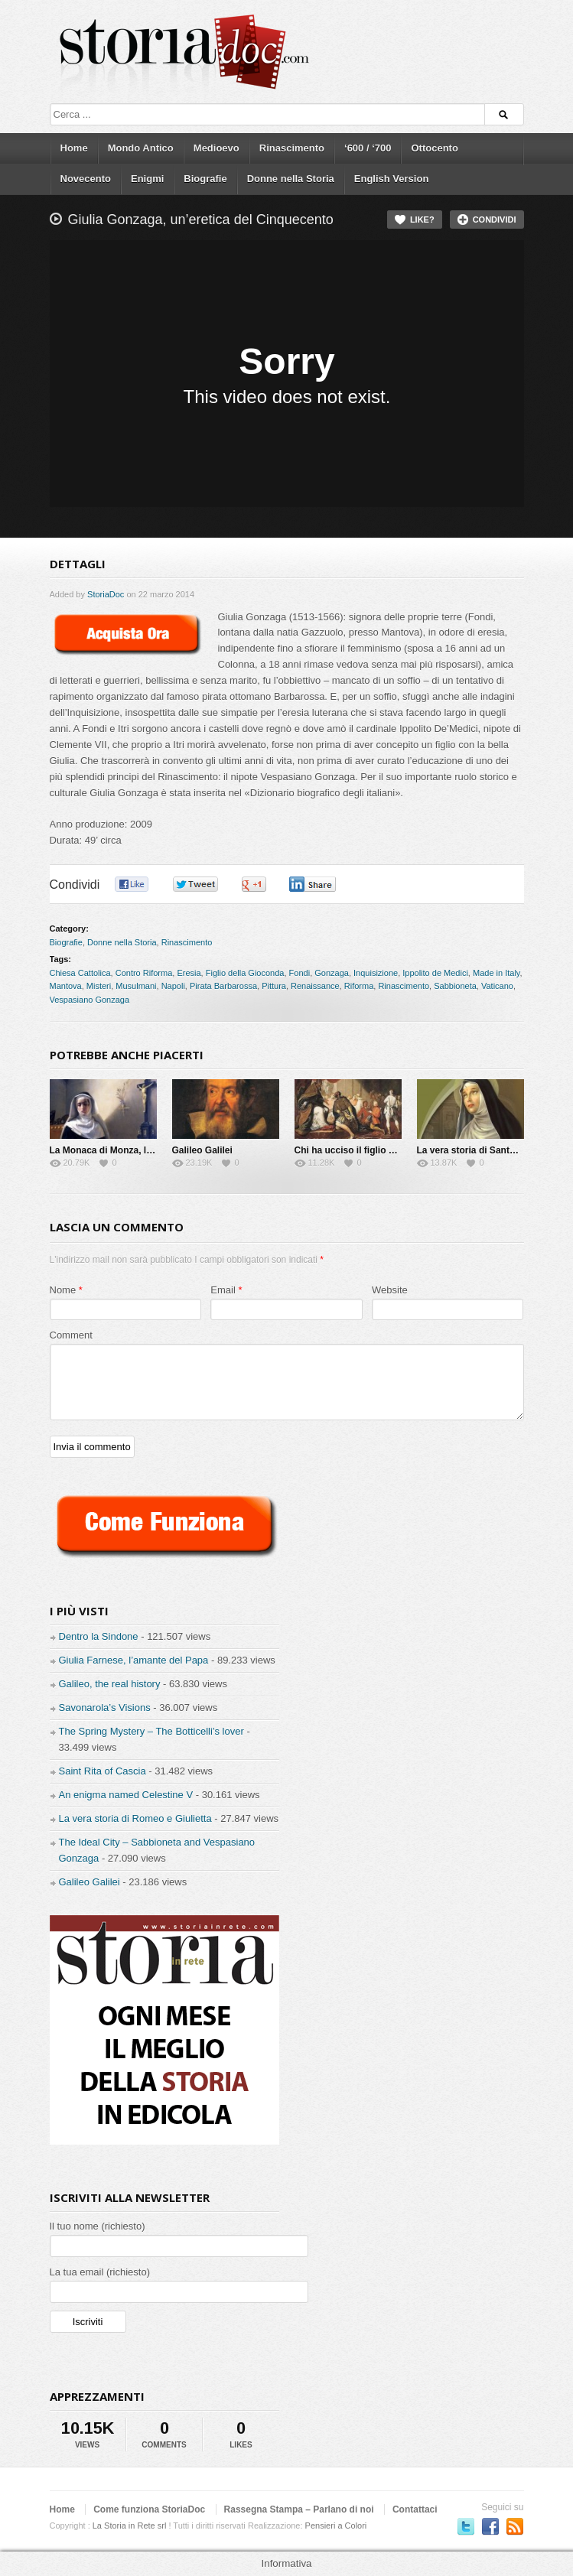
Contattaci (415, 2509)
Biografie (205, 178)
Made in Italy (496, 972)
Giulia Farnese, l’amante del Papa (134, 1660)
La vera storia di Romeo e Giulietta (135, 1818)
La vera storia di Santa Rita (476, 1150)
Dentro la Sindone (98, 1636)
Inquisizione (375, 972)
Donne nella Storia (290, 178)
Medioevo (216, 148)
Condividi (494, 219)
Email (223, 1290)
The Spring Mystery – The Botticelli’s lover (151, 1731)
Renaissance (315, 985)
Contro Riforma (144, 972)
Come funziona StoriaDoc (149, 2509)
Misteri (98, 985)
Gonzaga (331, 972)
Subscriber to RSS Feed (515, 2526)
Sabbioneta (455, 985)
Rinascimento (291, 148)
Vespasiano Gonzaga (90, 999)
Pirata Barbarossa (223, 985)
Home (74, 148)
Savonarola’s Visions (105, 1707)
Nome (63, 1290)
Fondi (300, 972)
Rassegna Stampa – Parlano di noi (299, 2509)
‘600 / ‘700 (367, 148)
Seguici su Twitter (466, 2526)
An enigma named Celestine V (126, 1794)
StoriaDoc (105, 594)
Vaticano (497, 985)
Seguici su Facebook (490, 2526)
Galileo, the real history (110, 1684)
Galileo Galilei (202, 1150)
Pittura (274, 985)
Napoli (173, 985)
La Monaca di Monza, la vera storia (125, 1150)
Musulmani (136, 985)
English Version (391, 178)
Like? (422, 219)
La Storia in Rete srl (130, 2525)
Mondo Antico (141, 148)
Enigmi (147, 178)
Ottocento (434, 148)
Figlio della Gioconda (245, 972)
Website (390, 1290)
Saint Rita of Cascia (102, 1771)
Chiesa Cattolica (80, 972)
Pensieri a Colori (336, 2525)
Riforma (359, 985)
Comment (71, 1335)
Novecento (85, 178)
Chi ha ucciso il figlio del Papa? (363, 1150)
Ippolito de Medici (435, 972)
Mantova (66, 985)
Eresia (188, 972)
